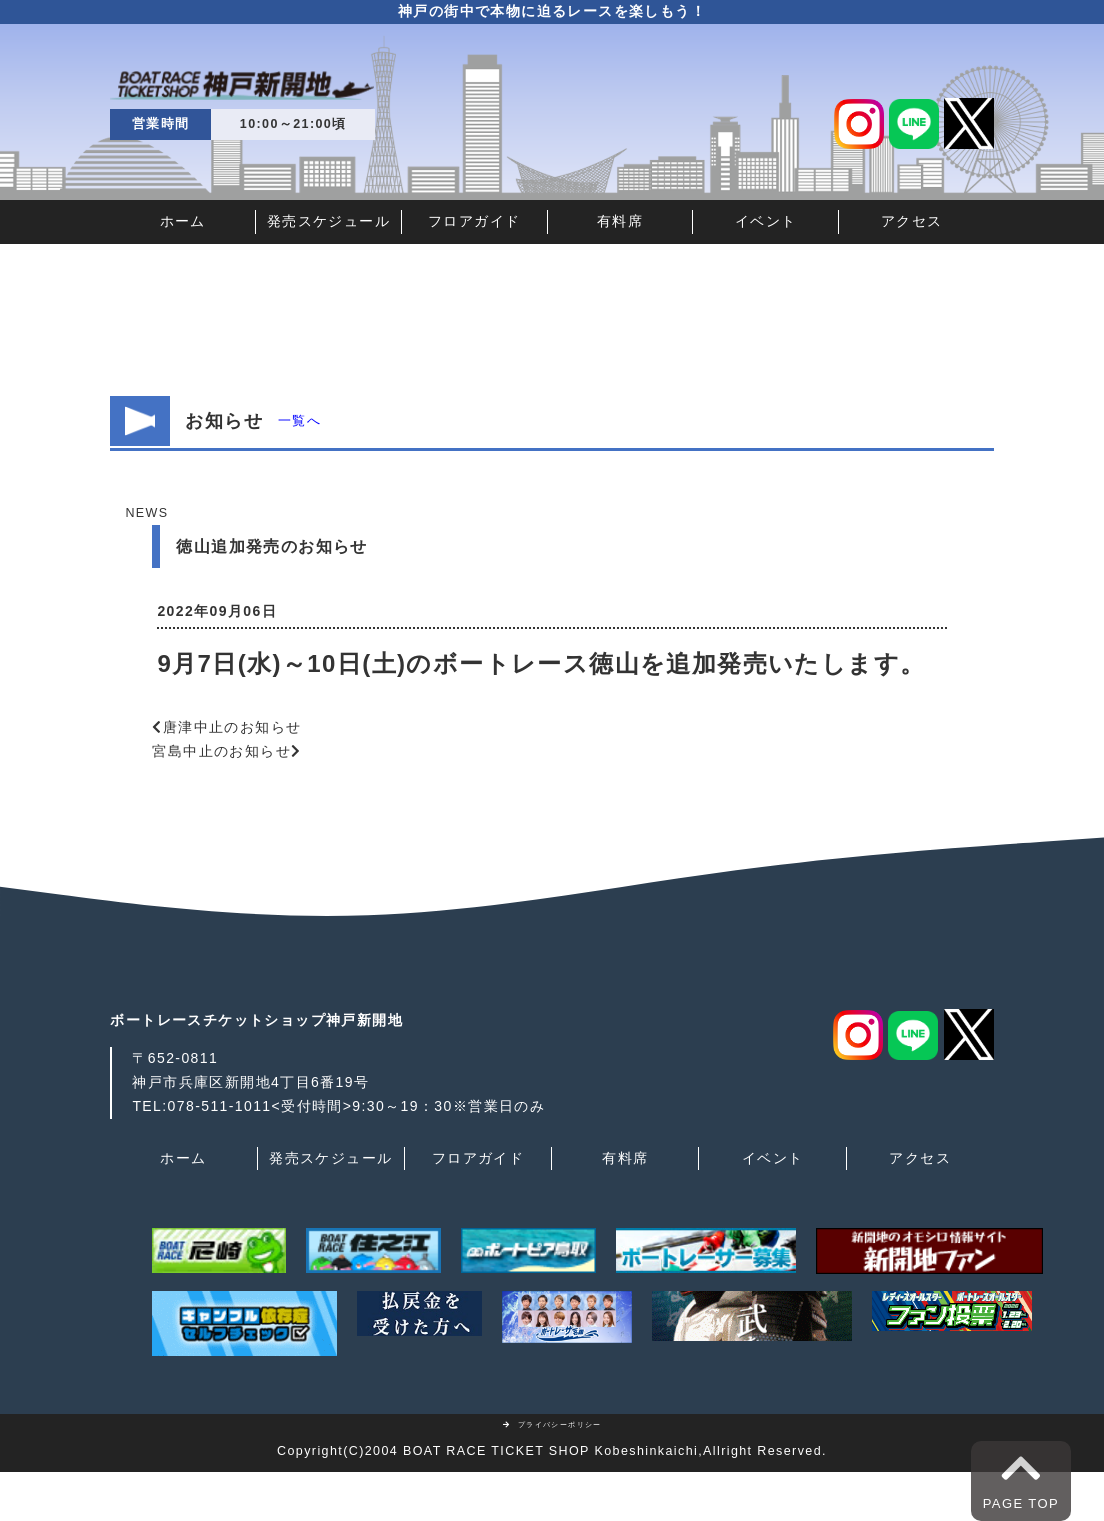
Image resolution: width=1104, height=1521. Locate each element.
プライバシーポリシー (552, 1424)
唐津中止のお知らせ (232, 727)
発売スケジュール (328, 221)
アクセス (912, 221)
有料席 (620, 221)
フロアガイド (474, 221)
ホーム (183, 221)
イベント (766, 221)
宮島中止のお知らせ (221, 751)
